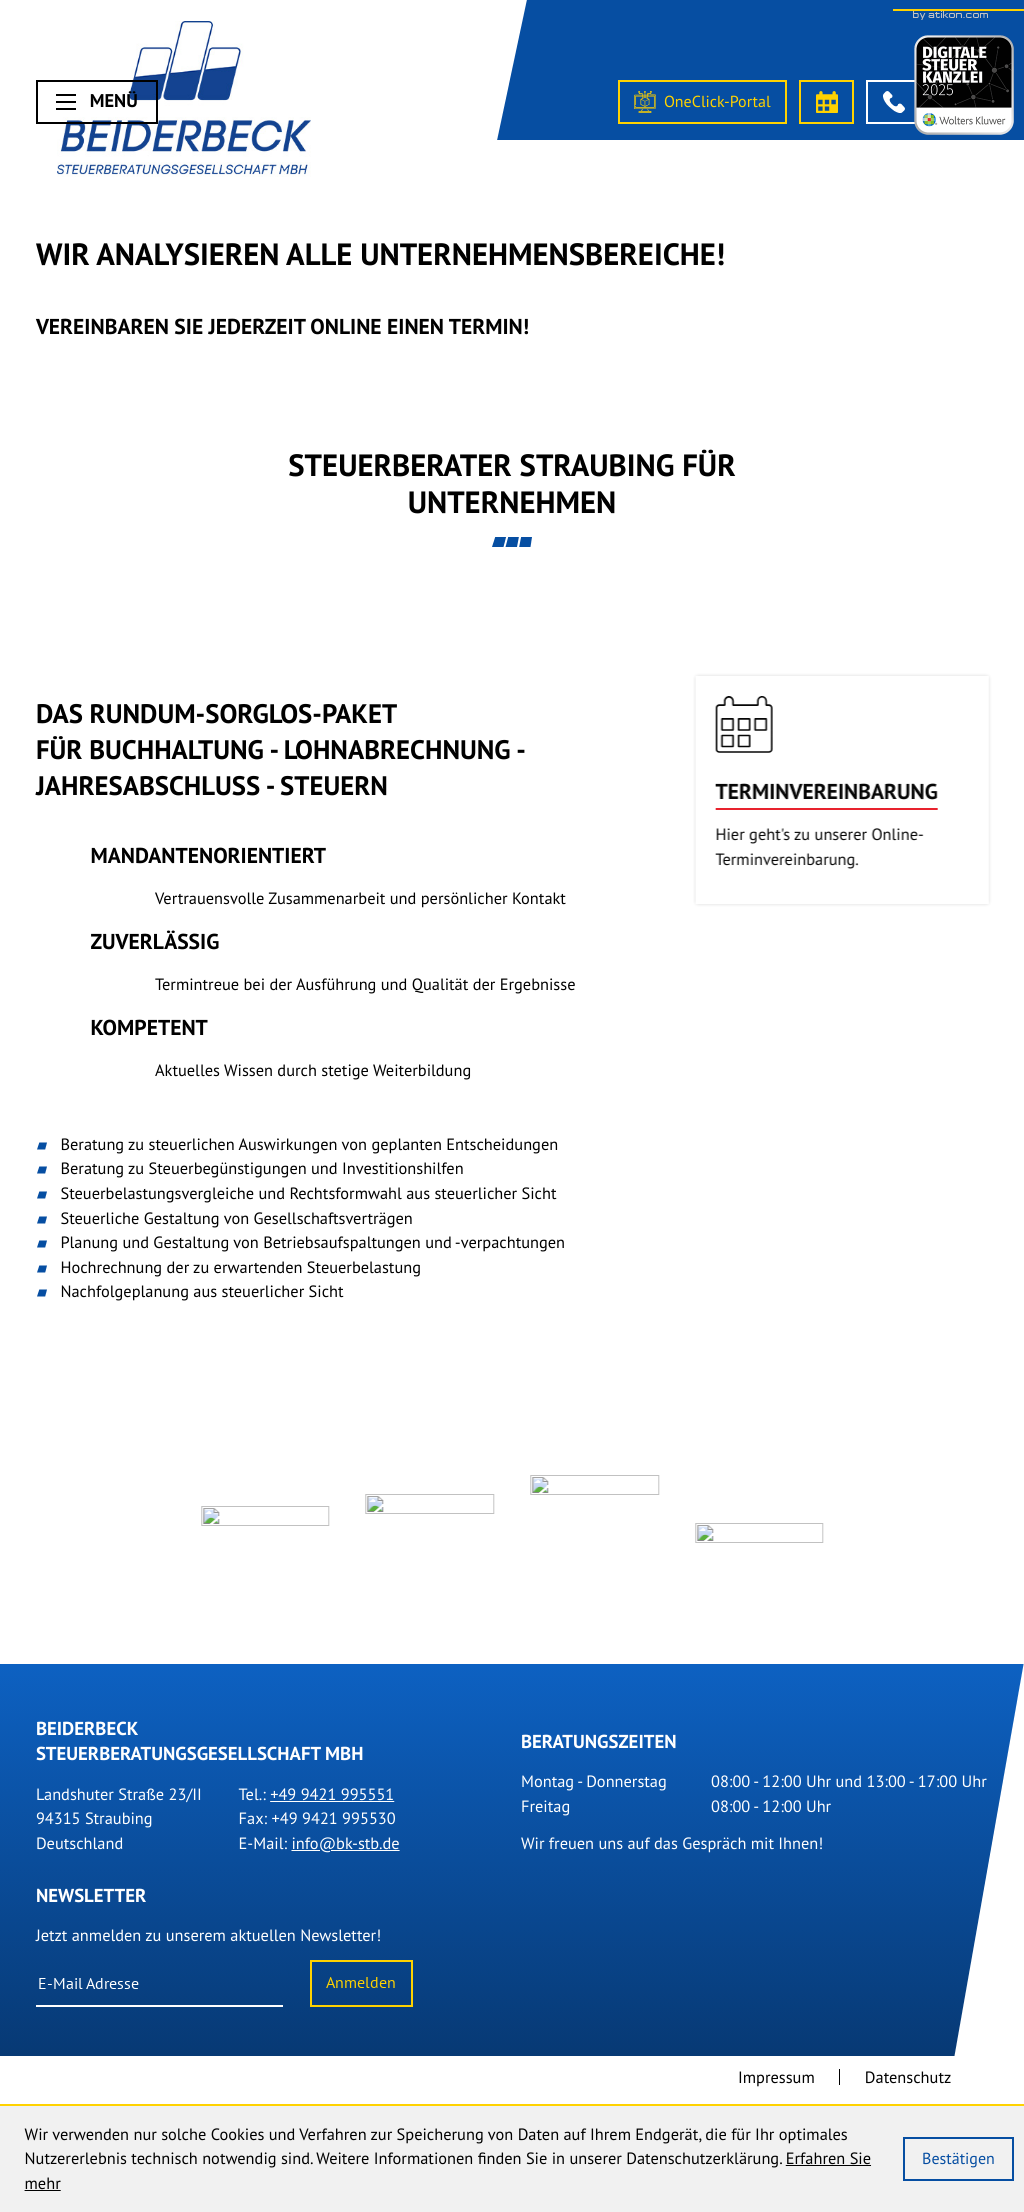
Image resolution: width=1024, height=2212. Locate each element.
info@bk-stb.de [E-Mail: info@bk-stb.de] (345, 1852)
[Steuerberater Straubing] (184, 102)
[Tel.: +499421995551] (332, 1803)
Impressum (776, 2086)
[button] (893, 102)
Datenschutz (908, 2086)
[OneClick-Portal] (702, 102)
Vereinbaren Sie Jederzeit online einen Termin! (282, 326)
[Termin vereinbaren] (826, 102)
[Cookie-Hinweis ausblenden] (958, 2159)
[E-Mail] (159, 1993)
